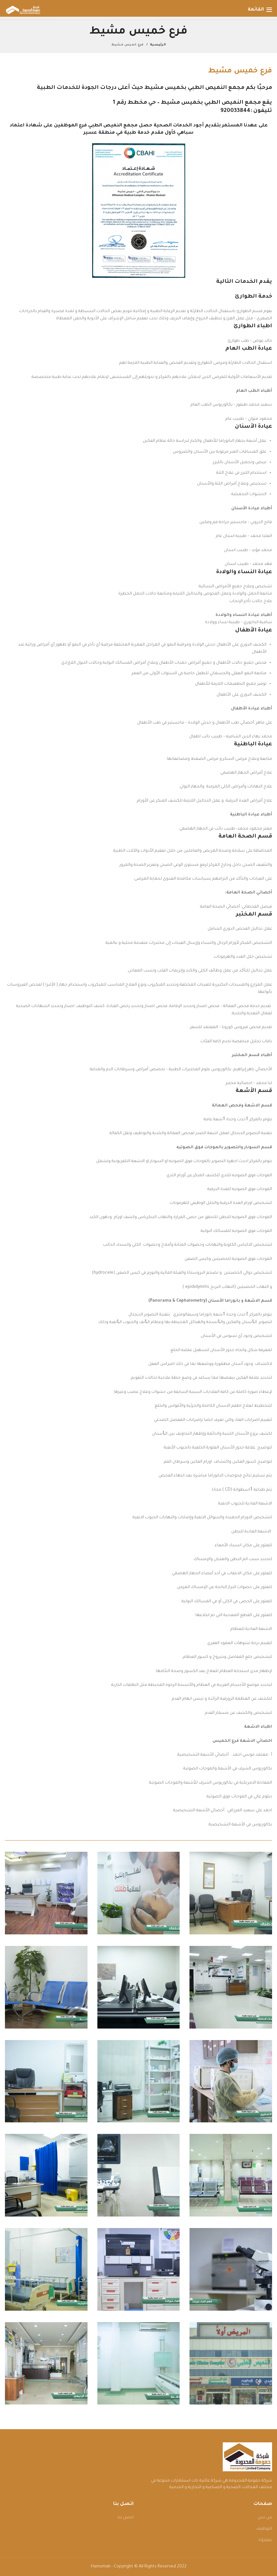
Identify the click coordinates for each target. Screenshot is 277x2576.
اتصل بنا (126, 2517)
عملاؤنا (265, 2540)
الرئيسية (158, 45)
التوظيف (264, 2529)
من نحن (265, 2517)
